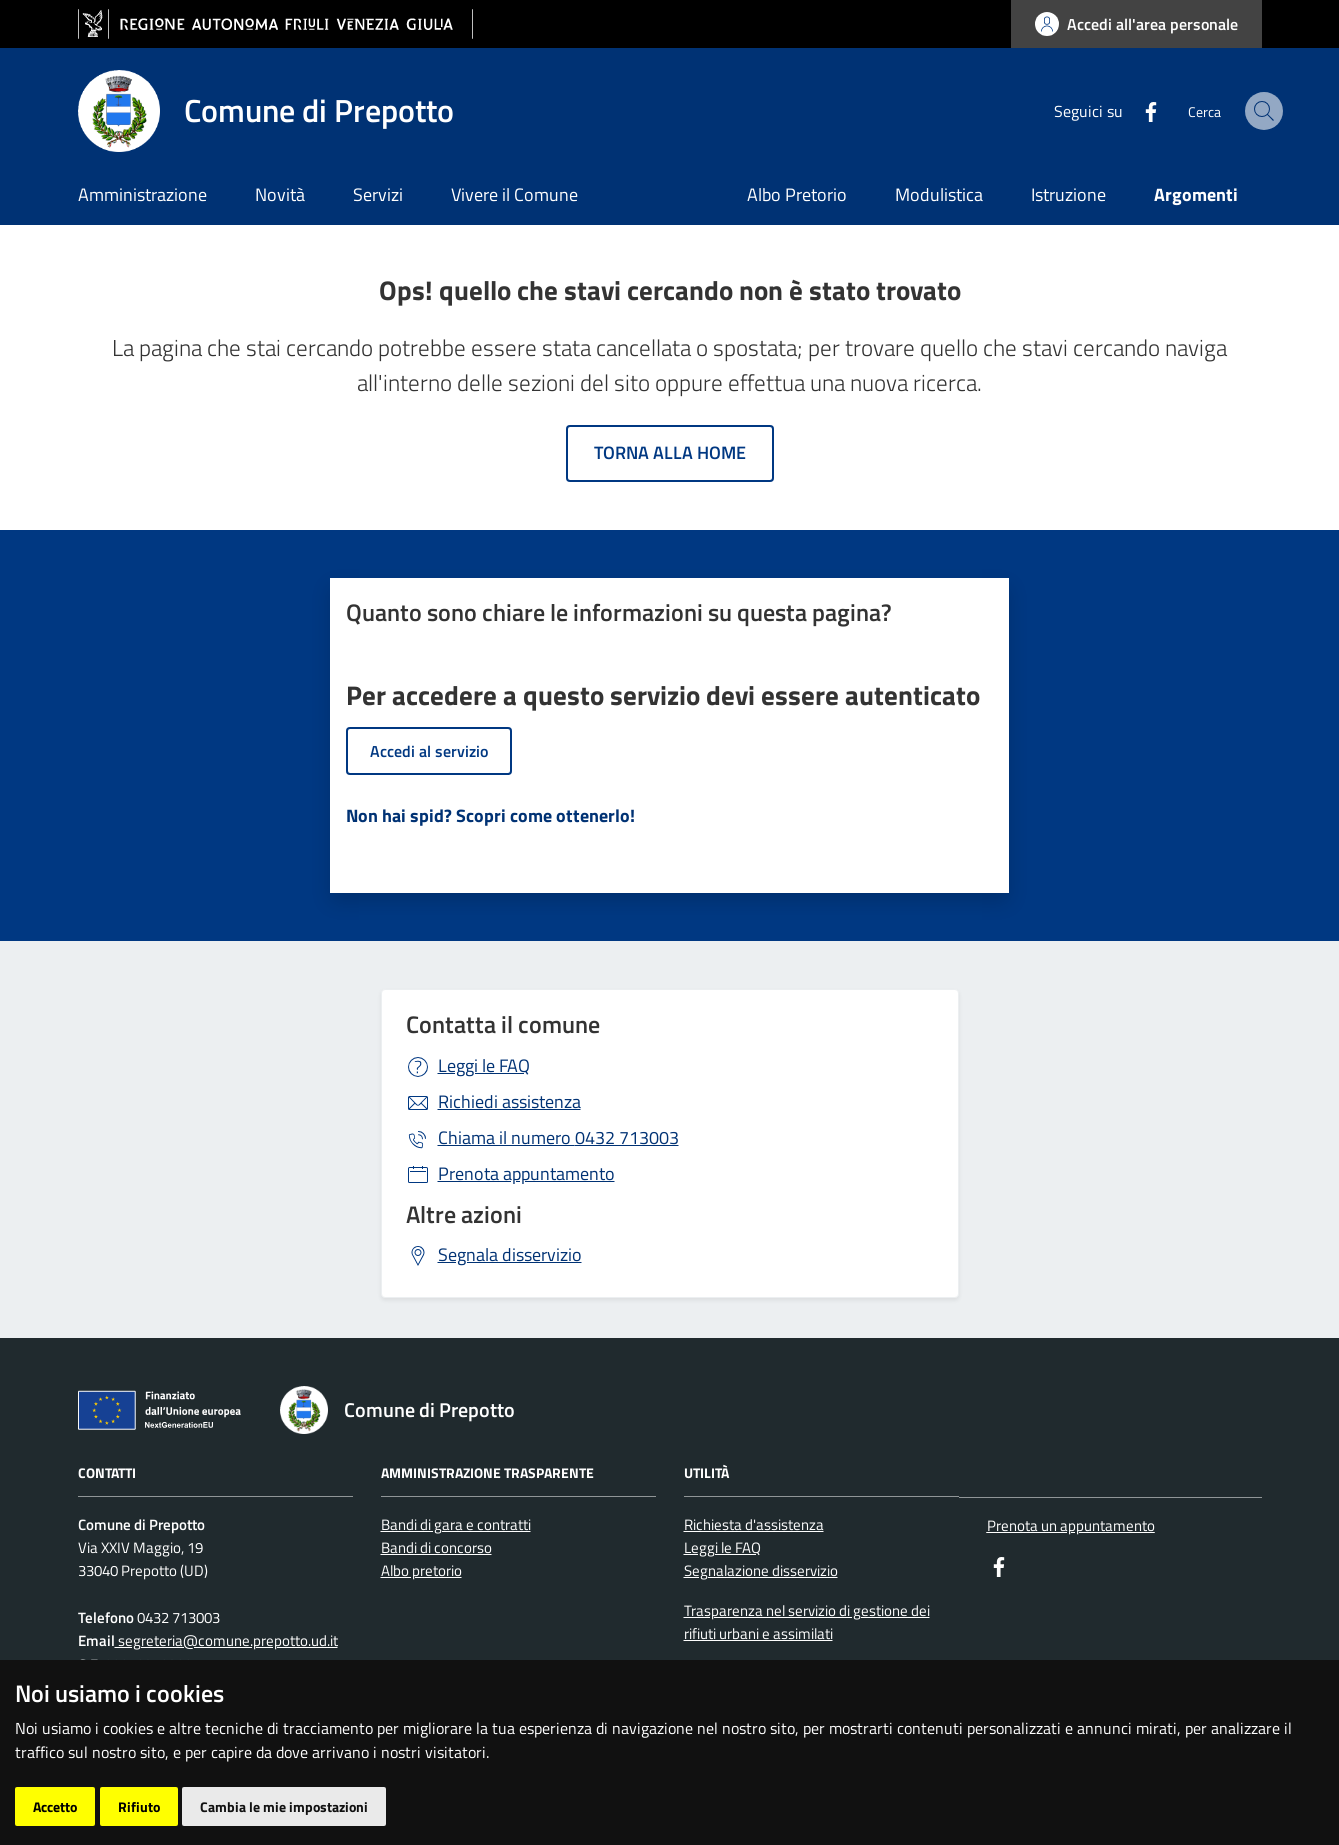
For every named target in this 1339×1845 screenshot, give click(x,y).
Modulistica (939, 194)
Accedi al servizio (429, 751)
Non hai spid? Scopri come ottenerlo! (490, 815)
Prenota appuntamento (526, 1173)
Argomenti (1196, 194)
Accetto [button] (55, 1806)
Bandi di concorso (436, 1547)
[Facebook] (1110, 110)
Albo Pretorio (797, 194)
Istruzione (1068, 194)
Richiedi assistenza (509, 1101)
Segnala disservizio (510, 1254)
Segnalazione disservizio (761, 1570)
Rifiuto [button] (139, 1806)
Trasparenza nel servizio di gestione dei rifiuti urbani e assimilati (807, 1622)
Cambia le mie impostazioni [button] (284, 1806)
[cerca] (1238, 111)
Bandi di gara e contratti (456, 1524)
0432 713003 (558, 1137)
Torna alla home (670, 452)
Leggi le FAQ (484, 1065)
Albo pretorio (421, 1570)
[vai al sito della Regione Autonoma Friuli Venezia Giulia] (275, 24)
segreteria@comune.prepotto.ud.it (226, 1640)
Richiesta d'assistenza (754, 1524)
